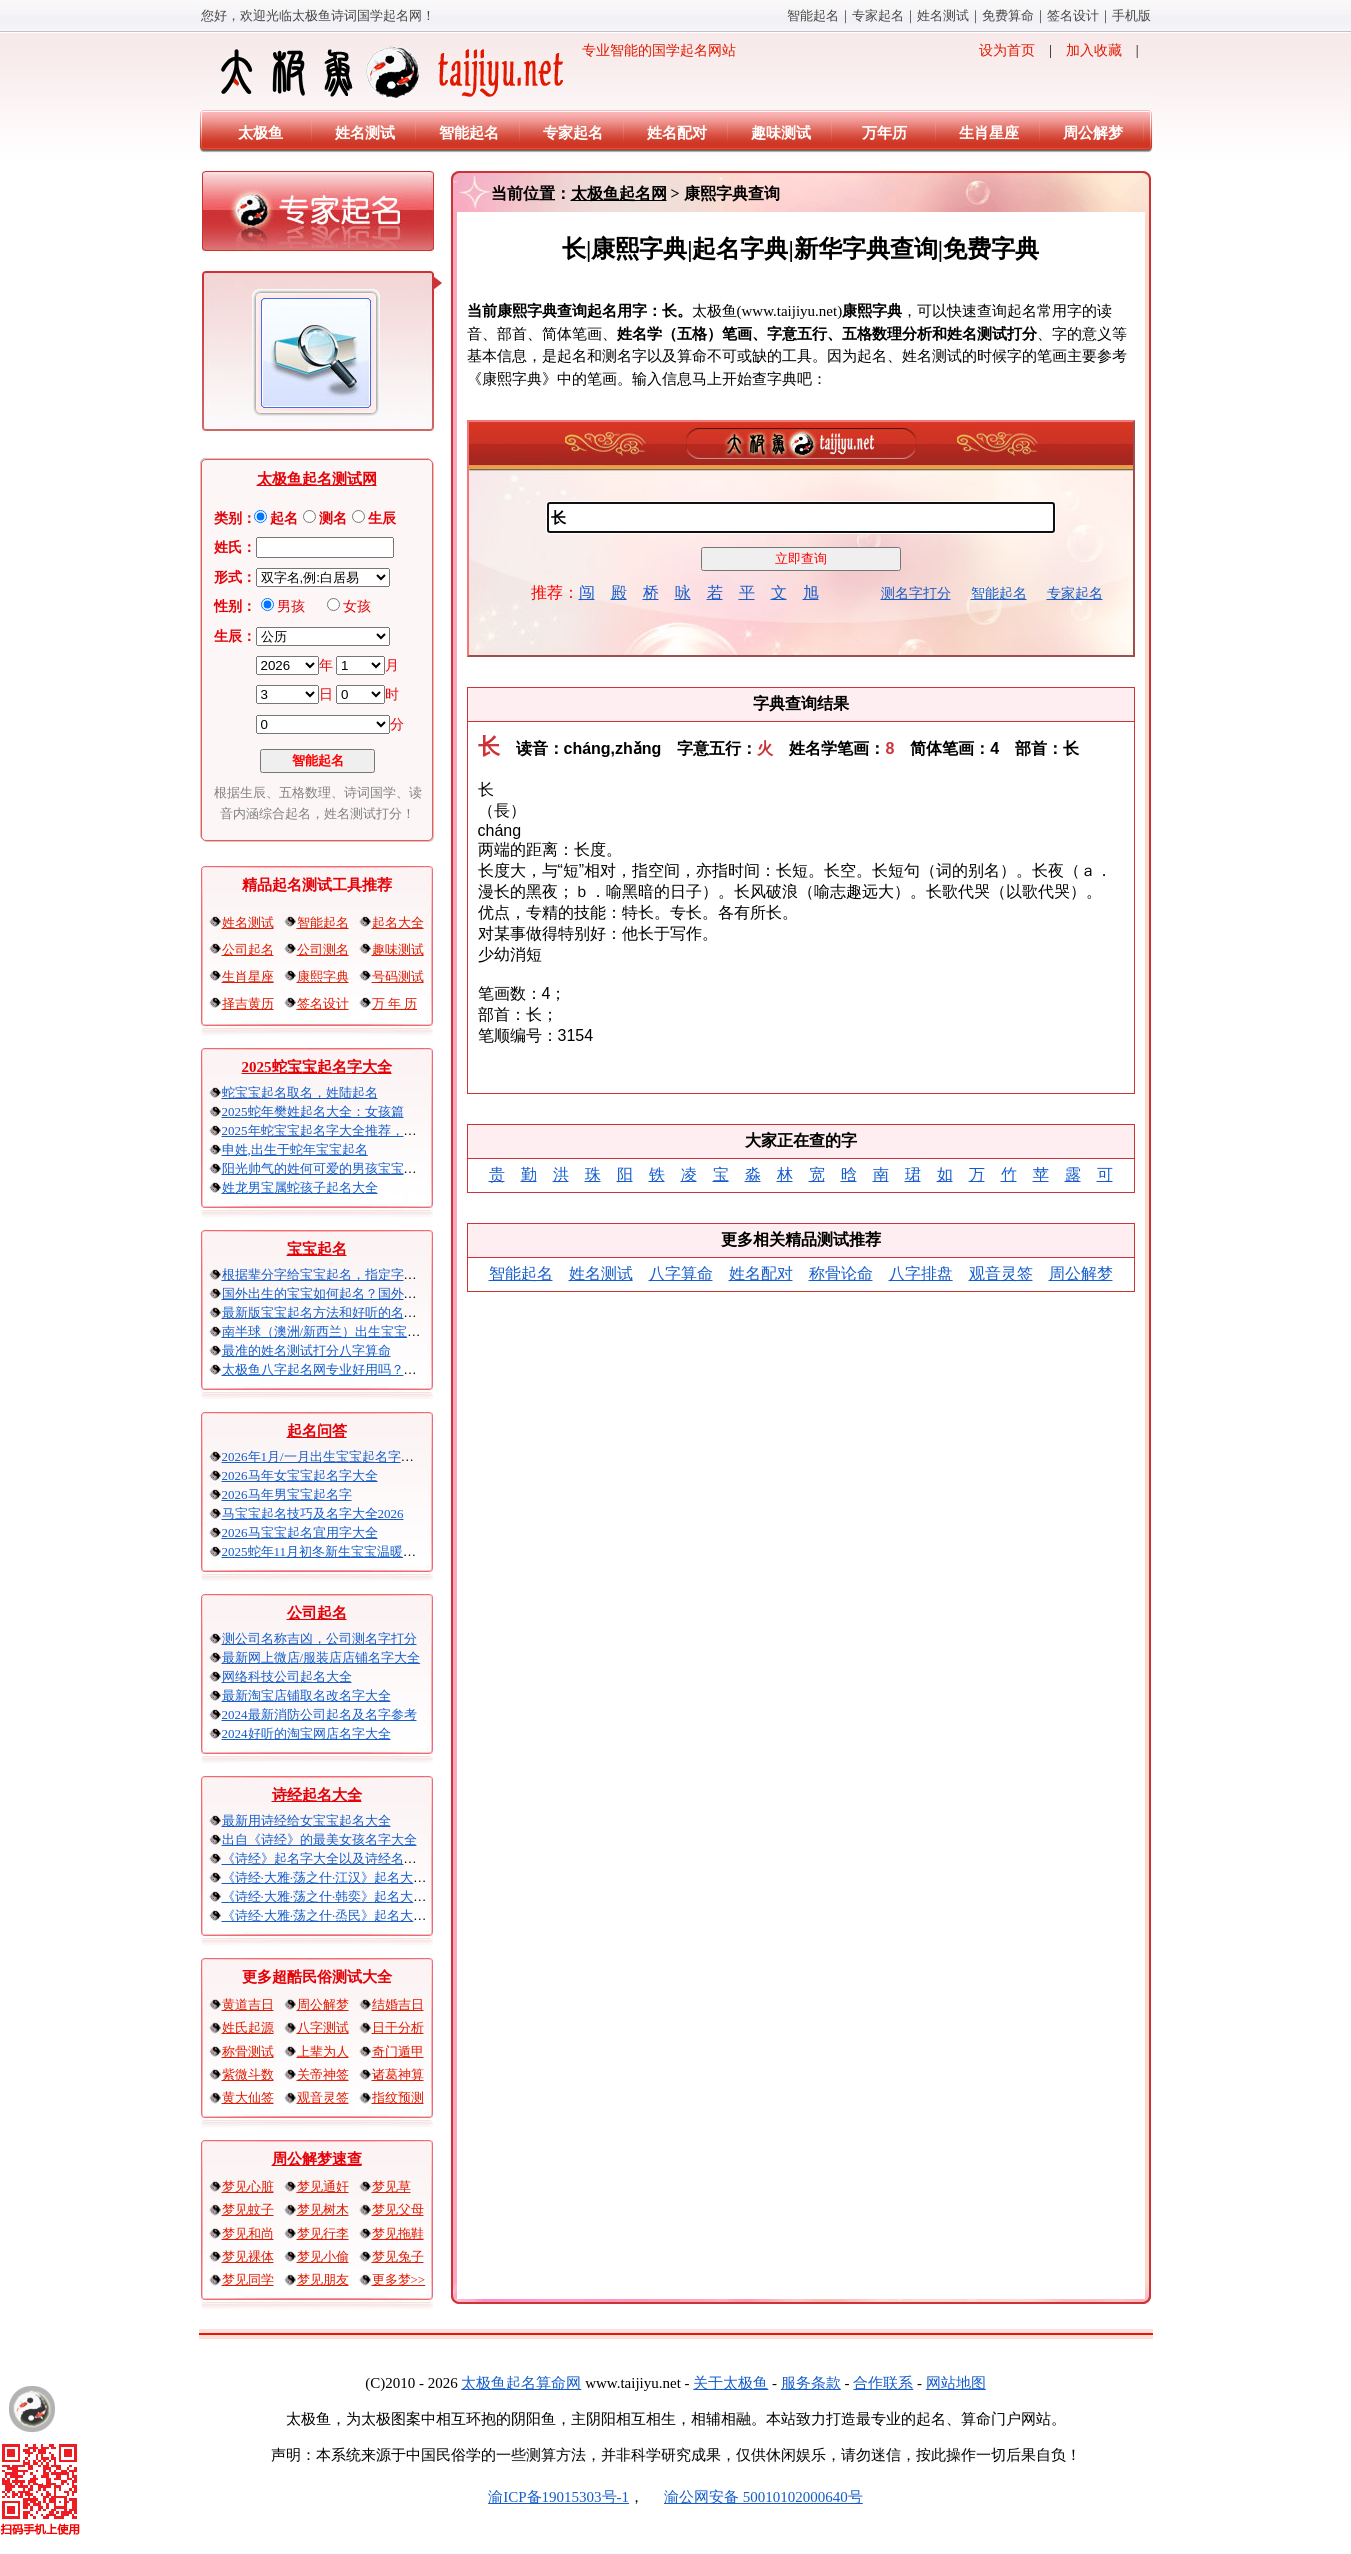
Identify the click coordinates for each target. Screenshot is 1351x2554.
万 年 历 (395, 1003)
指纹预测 (398, 2097)
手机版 (1131, 15)
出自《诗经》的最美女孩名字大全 (319, 1839)
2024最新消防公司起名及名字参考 (319, 1714)
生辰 (382, 518)
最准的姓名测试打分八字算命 (306, 1350)
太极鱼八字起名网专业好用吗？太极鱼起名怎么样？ (371, 1369)
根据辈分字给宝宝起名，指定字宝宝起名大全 (352, 1274)
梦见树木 (323, 2209)
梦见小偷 (323, 2256)
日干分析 (398, 2027)
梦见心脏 (248, 2186)
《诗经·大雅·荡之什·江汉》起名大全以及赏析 (350, 1877)
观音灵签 (323, 2097)
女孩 (357, 606)
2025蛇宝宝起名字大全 (317, 1067)
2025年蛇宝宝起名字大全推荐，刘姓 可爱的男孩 (360, 1130)
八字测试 (323, 2027)
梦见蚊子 (248, 2209)
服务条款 (811, 2383)
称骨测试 (248, 2051)
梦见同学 (248, 2279)
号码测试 (398, 976)
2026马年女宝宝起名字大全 (300, 1475)
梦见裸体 (248, 2256)
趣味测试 (781, 133)
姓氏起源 (248, 2027)
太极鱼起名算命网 (521, 2383)
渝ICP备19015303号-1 (558, 2497)
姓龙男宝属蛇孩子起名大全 (300, 1187)
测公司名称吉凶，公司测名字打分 (319, 1638)
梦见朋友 (323, 2279)
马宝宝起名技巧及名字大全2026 (313, 1513)
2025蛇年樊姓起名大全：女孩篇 (313, 1111)
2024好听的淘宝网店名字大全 (306, 1733)
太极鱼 (260, 133)
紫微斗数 (248, 2074)
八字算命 (681, 1273)
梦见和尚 (248, 2233)
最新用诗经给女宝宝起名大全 (306, 1820)
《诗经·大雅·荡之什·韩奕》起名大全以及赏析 (350, 1896)
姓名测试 (943, 15)
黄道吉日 (248, 2004)
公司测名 (323, 949)
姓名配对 (677, 133)
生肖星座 (989, 133)
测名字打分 (916, 593)
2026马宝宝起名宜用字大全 (300, 1532)
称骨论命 (841, 1273)
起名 (284, 518)
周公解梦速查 (317, 2159)
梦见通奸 (323, 2186)
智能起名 (813, 15)
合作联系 (883, 2383)
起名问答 (317, 1431)
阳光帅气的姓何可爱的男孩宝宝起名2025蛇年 (352, 1168)
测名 (333, 518)
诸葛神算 (398, 2074)
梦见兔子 (398, 2256)
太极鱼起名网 (619, 193)
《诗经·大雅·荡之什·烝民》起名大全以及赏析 (350, 1915)
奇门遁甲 (398, 2051)
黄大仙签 (248, 2097)
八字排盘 (921, 1273)
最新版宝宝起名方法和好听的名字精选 (332, 1312)
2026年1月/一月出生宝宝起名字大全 (324, 1456)
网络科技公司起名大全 (287, 1676)
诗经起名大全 (317, 1795)
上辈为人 (323, 2051)
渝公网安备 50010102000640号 (753, 2497)
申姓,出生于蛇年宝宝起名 (295, 1149)
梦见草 (391, 2186)
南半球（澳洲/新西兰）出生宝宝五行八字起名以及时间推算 (393, 1331)
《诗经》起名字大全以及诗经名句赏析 (332, 1858)
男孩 (291, 606)
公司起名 (248, 949)
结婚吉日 (398, 2004)
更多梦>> (399, 2279)
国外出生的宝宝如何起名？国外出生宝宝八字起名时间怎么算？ (404, 1293)
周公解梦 (1093, 133)
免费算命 (1008, 15)
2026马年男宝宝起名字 (287, 1494)
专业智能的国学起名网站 (476, 72)
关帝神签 (323, 2074)
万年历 (884, 133)
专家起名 (878, 15)
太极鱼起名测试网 (317, 479)
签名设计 (1073, 15)
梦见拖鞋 (398, 2233)
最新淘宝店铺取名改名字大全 (306, 1695)
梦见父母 (398, 2209)
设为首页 (1007, 50)
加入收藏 (1094, 50)
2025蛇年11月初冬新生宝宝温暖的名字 (332, 1551)
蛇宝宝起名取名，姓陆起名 (300, 1092)
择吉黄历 (248, 1003)
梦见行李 (323, 2233)
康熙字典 (323, 976)
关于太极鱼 (730, 2383)
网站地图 (956, 2383)
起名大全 (398, 922)
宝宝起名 (317, 1249)
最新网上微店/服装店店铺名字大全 (321, 1657)
